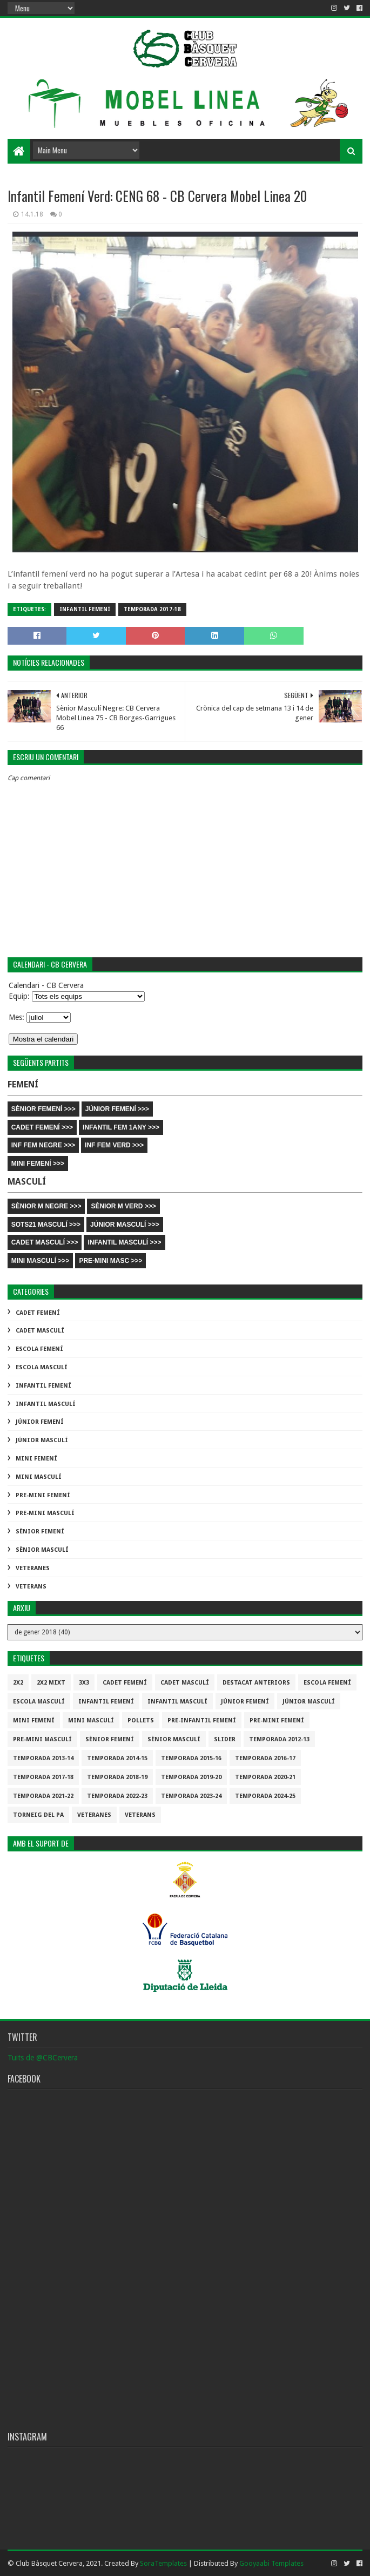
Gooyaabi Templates (271, 2563)
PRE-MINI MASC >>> (110, 1261)
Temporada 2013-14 (43, 1758)
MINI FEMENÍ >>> (37, 1163)
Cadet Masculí (40, 1330)
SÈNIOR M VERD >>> (123, 1206)
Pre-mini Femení (43, 1495)
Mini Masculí (39, 1476)
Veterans (31, 1586)
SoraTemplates (163, 2563)
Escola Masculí (42, 1367)
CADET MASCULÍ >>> (44, 1242)
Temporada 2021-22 (43, 1796)
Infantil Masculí (46, 1404)
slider (225, 1739)
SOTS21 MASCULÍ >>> (45, 1224)
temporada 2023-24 (191, 1796)
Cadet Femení (38, 1312)
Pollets (140, 1720)
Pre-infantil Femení (201, 1720)
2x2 (18, 1682)
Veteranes (33, 1568)
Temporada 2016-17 (265, 1758)
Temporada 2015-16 (191, 1758)
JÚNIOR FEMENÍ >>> (117, 1109)
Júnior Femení (40, 1421)
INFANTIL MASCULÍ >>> (124, 1242)
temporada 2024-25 (265, 1796)
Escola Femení (39, 1349)
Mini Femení (36, 1458)
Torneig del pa (38, 1814)
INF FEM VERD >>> (114, 1145)
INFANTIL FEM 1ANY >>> (121, 1127)
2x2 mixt (51, 1682)
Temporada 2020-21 (265, 1777)
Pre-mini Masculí (45, 1513)
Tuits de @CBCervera (43, 2057)
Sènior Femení (40, 1531)
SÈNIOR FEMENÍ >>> (43, 1109)
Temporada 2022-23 (117, 1796)
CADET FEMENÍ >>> (42, 1127)
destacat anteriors (256, 1682)
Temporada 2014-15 (117, 1758)
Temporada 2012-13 (279, 1739)
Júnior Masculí (42, 1440)
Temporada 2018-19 (117, 1777)
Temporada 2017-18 (152, 609)
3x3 (84, 1682)
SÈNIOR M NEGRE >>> (46, 1206)
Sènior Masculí (42, 1549)
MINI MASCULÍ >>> (40, 1261)
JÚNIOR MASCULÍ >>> (124, 1224)
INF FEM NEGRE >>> (43, 1145)
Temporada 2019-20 (191, 1777)
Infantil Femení (84, 609)
